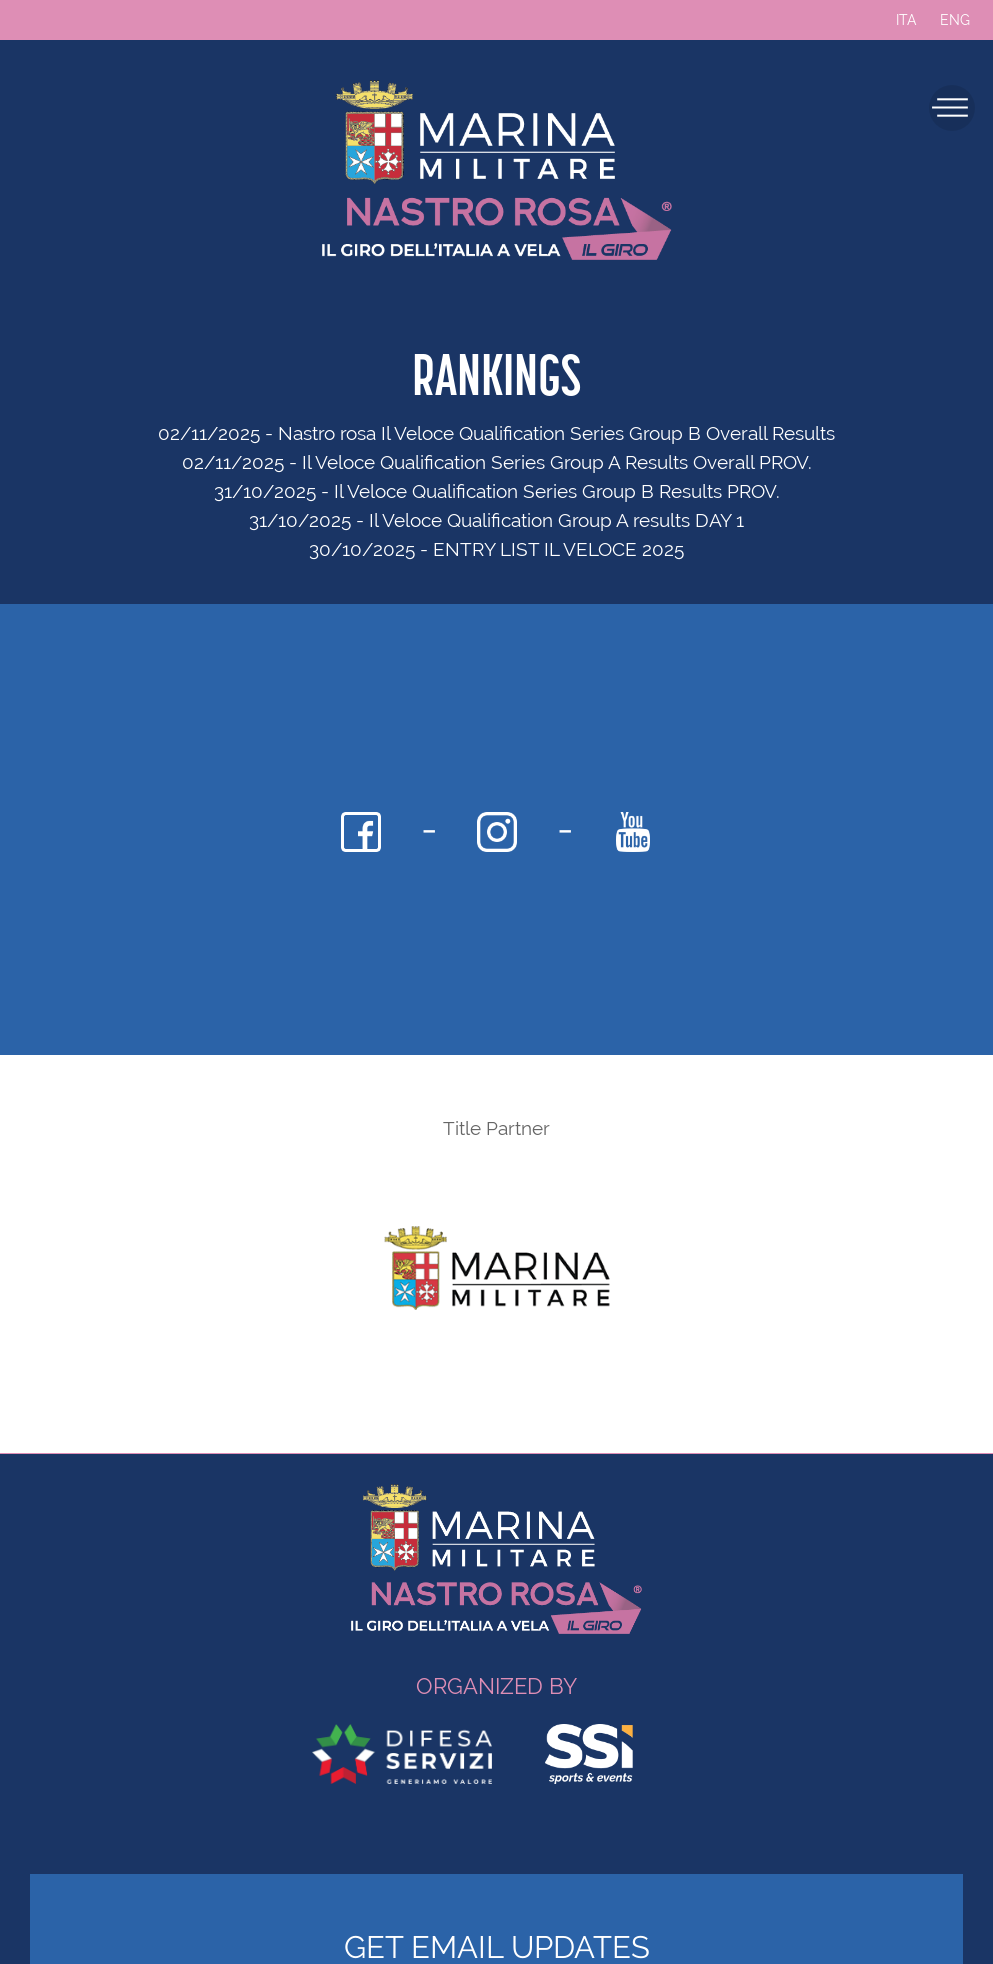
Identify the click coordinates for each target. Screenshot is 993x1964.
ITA (906, 20)
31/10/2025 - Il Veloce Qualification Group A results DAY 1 (496, 520)
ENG (955, 20)
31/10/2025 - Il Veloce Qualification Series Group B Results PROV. (497, 491)
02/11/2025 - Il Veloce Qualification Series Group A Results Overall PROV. (497, 462)
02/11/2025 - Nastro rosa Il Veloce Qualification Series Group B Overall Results (496, 433)
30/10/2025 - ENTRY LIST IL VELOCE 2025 (496, 549)
